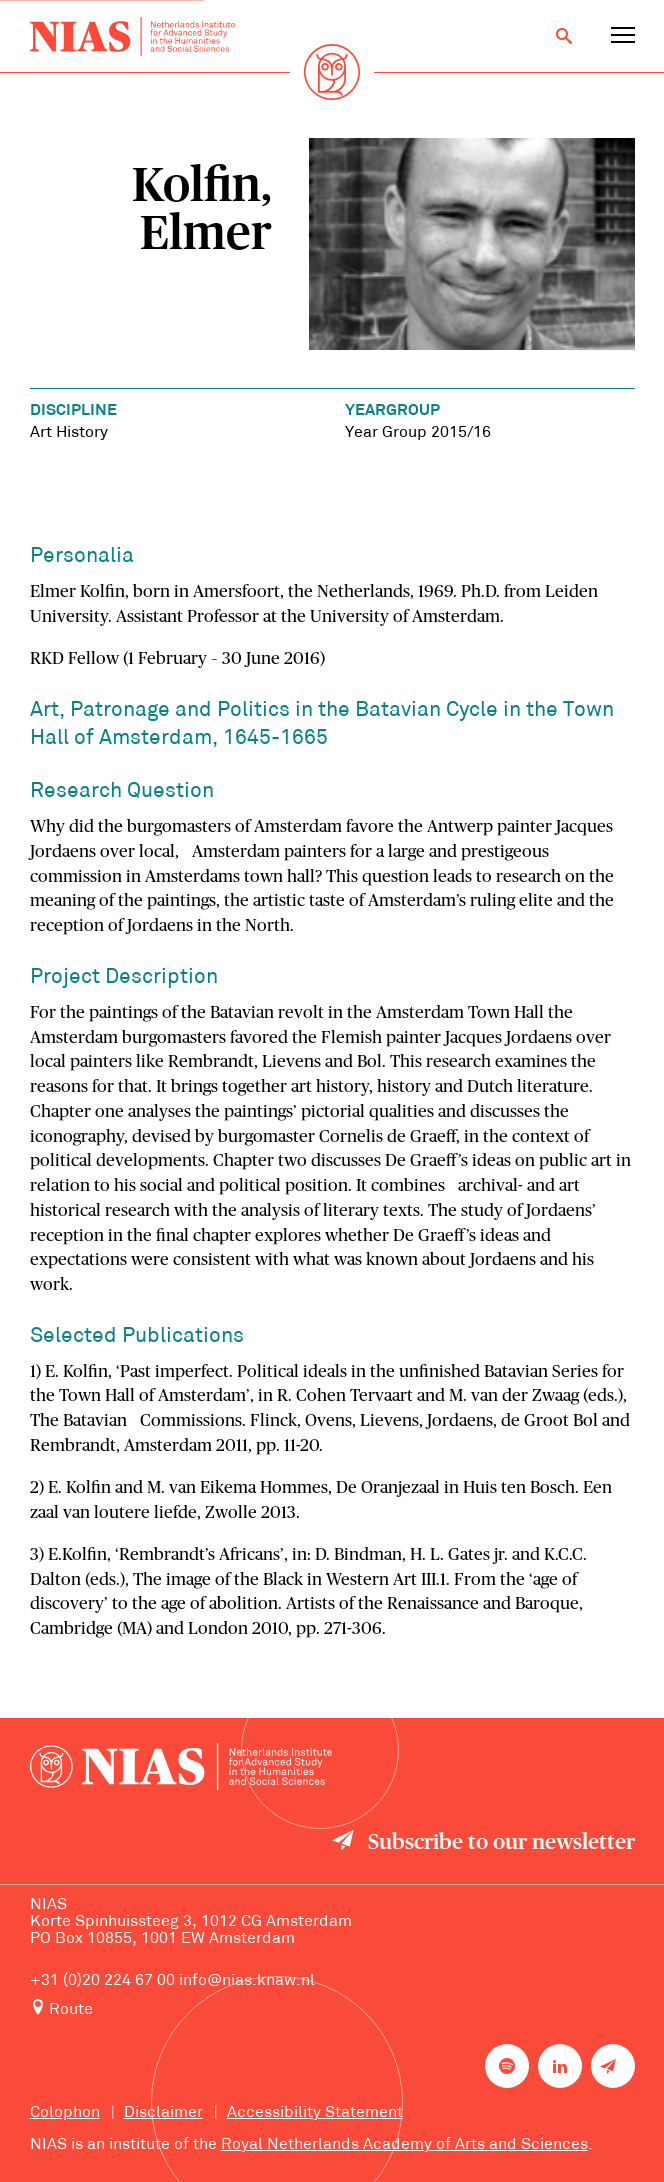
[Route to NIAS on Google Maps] (332, 2009)
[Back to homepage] (133, 36)
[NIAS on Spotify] (507, 2066)
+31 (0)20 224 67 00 (102, 1981)
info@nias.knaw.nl (247, 1981)
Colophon (65, 2113)
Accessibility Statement (315, 2113)
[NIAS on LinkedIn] (560, 2066)
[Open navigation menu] (623, 36)
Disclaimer (163, 2113)
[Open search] (564, 36)
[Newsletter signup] (613, 2066)
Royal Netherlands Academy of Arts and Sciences (404, 2145)
